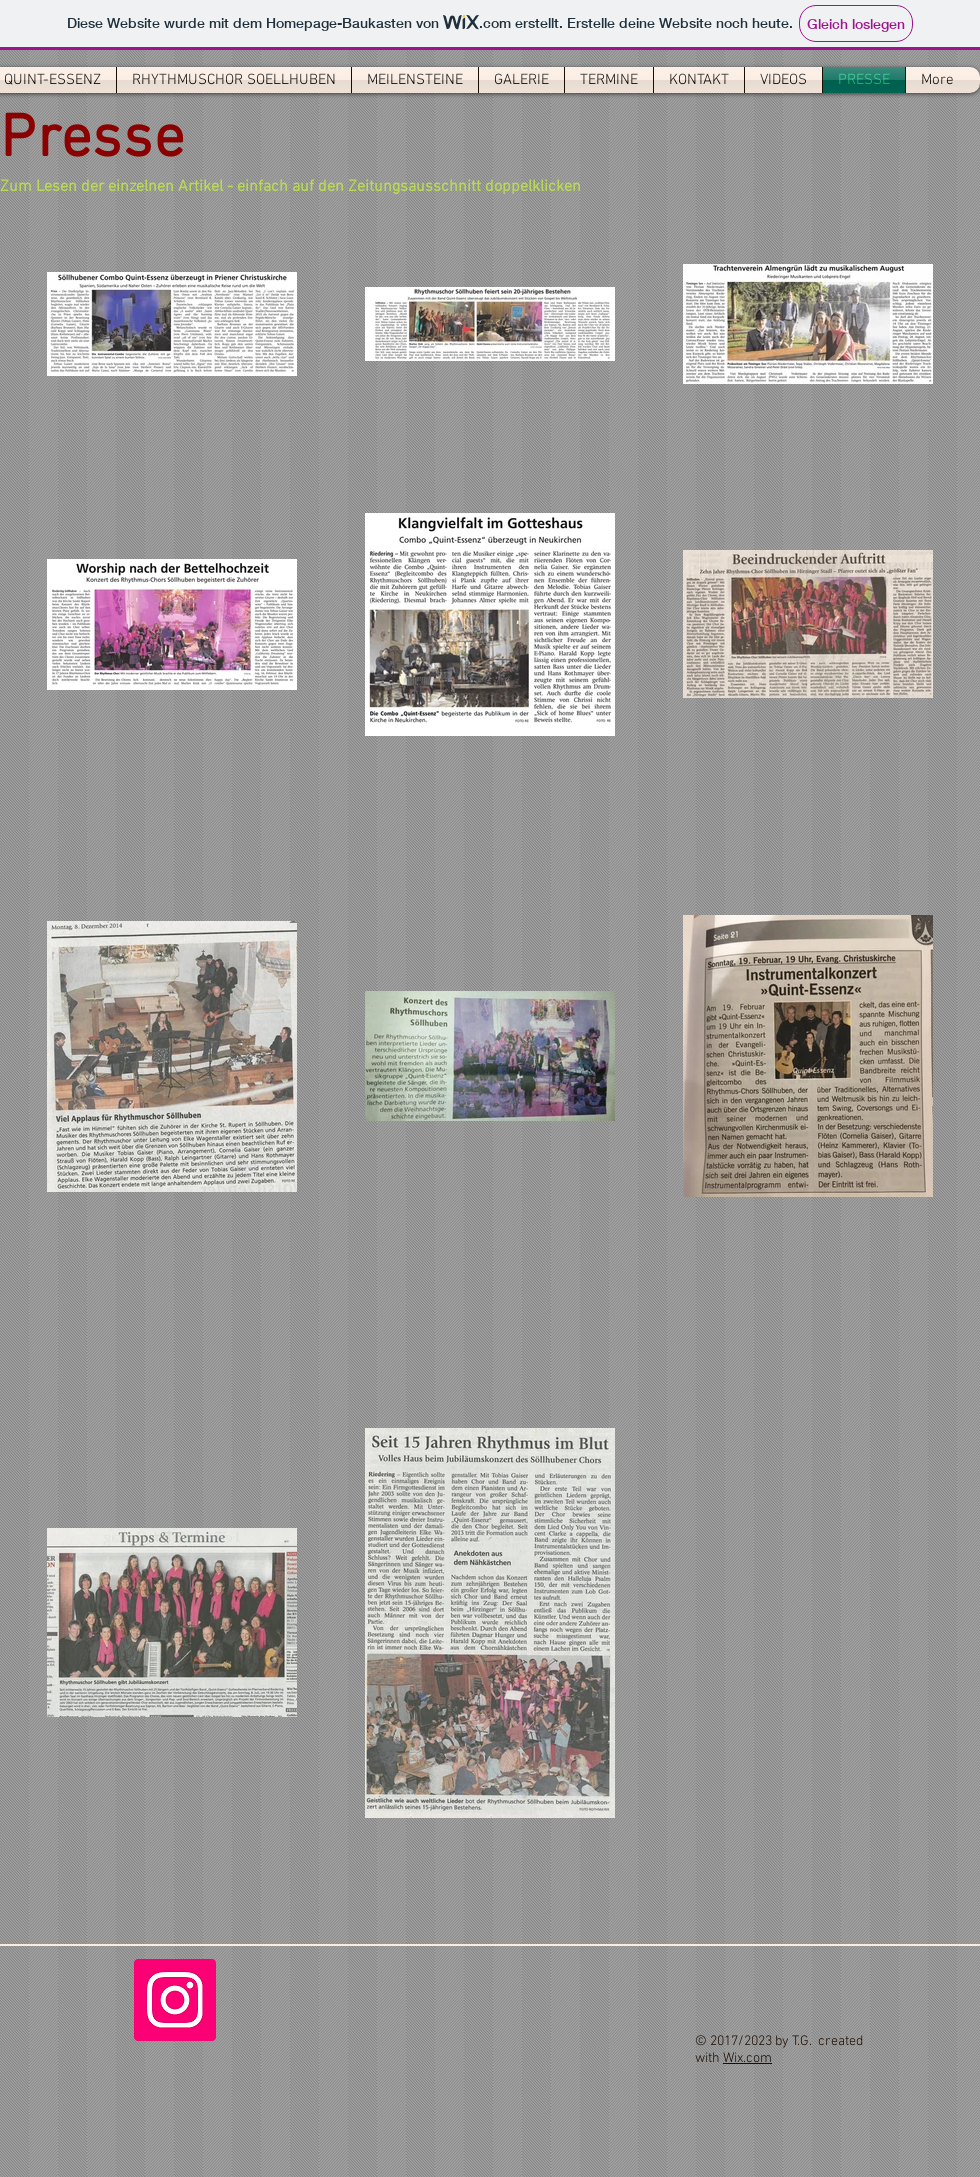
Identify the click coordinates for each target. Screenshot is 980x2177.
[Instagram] (175, 2000)
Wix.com (747, 2058)
